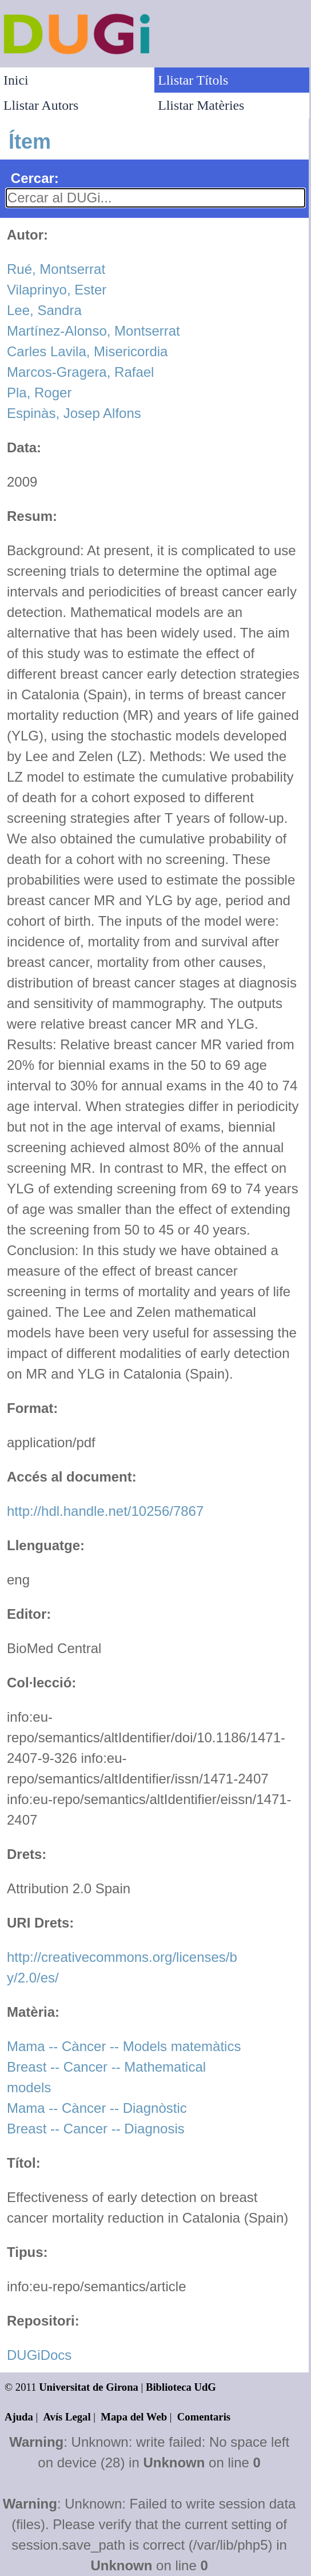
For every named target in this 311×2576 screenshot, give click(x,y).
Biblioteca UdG (181, 2387)
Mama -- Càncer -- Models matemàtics (124, 2046)
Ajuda (19, 2417)
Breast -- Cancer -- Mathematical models (106, 2077)
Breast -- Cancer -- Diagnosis (96, 2128)
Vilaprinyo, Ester (56, 289)
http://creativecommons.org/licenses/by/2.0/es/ (122, 1967)
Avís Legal (67, 2417)
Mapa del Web (134, 2417)
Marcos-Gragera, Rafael (80, 372)
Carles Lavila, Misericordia (87, 351)
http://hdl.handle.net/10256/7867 (105, 1511)
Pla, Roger (39, 392)
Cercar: (35, 178)
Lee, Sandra (44, 310)
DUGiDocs (39, 2355)
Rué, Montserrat (56, 269)
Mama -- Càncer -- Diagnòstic (97, 2108)
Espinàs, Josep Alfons (74, 413)
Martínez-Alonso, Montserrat (93, 331)
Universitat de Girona (88, 2387)
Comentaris (203, 2417)
